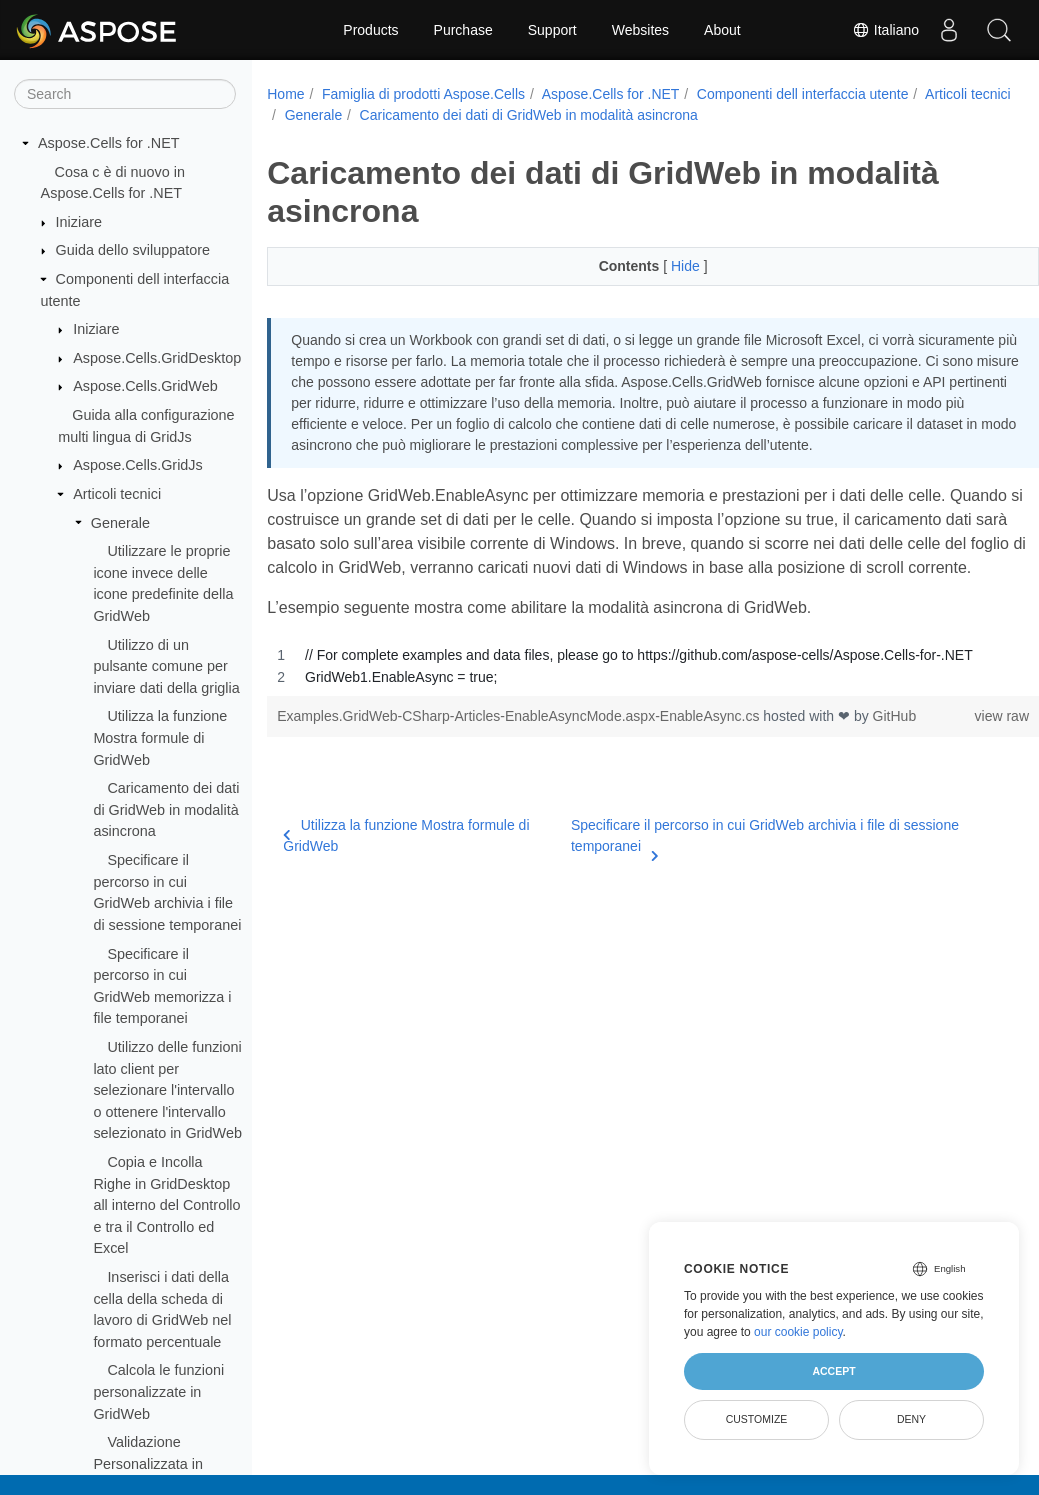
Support (552, 30)
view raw (948, 761)
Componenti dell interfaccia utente (803, 94)
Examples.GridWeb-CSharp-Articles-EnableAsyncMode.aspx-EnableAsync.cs (520, 761)
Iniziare (79, 222)
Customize (757, 1419)
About (722, 30)
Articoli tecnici (117, 494)
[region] (626, 711)
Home (285, 94)
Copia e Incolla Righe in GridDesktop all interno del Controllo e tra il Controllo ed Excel (166, 1205)
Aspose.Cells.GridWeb (145, 386)
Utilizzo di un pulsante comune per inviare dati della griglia (166, 666)
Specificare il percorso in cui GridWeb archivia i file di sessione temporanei (744, 882)
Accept (833, 1371)
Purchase (463, 30)
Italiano (885, 30)
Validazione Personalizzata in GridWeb (148, 1463)
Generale (120, 523)
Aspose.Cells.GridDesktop (157, 358)
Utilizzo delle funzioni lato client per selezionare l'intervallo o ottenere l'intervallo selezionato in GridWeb (167, 1090)
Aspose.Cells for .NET (109, 143)
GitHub (895, 761)
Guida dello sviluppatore (133, 250)
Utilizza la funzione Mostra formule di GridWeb (160, 737)
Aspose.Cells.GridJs (138, 465)
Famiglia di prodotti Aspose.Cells (423, 94)
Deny (911, 1419)
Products (370, 30)
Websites (640, 30)
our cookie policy (798, 1332)
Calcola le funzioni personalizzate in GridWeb (158, 1391)
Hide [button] (660, 266)
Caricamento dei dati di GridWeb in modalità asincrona (166, 809)
